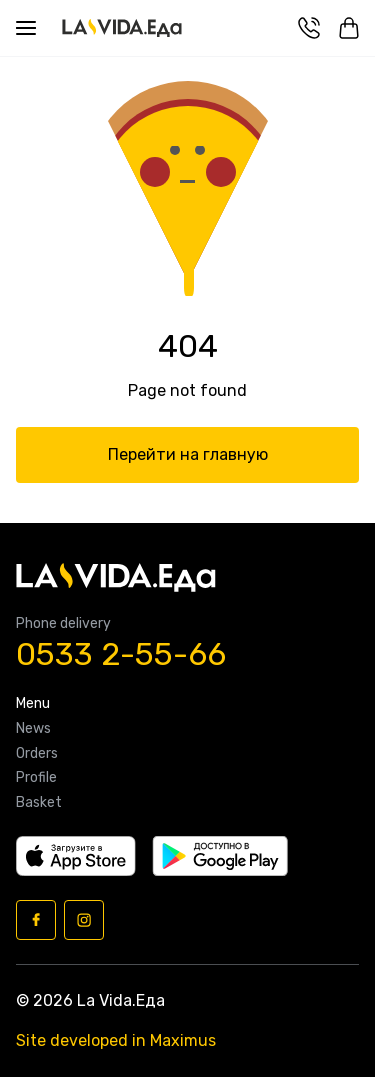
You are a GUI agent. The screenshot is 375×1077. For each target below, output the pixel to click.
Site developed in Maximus (116, 1040)
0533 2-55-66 (121, 654)
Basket (39, 803)
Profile (36, 778)
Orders (37, 754)
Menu (33, 704)
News (33, 729)
